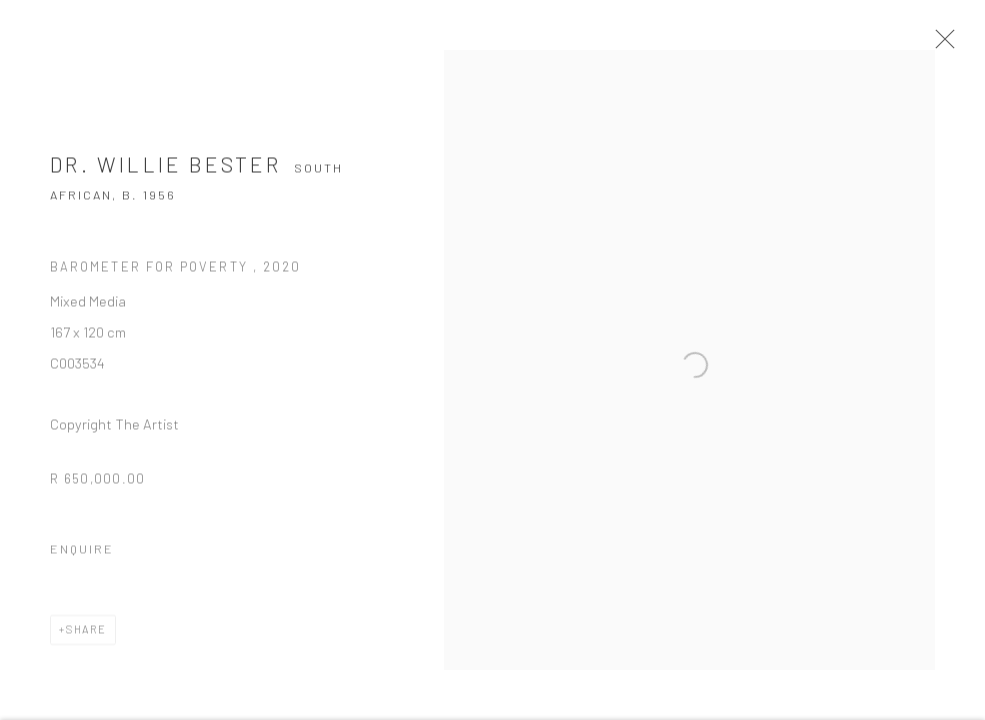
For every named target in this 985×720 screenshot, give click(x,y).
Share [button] (86, 636)
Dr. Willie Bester (165, 171)
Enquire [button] (82, 556)
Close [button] (951, 45)
